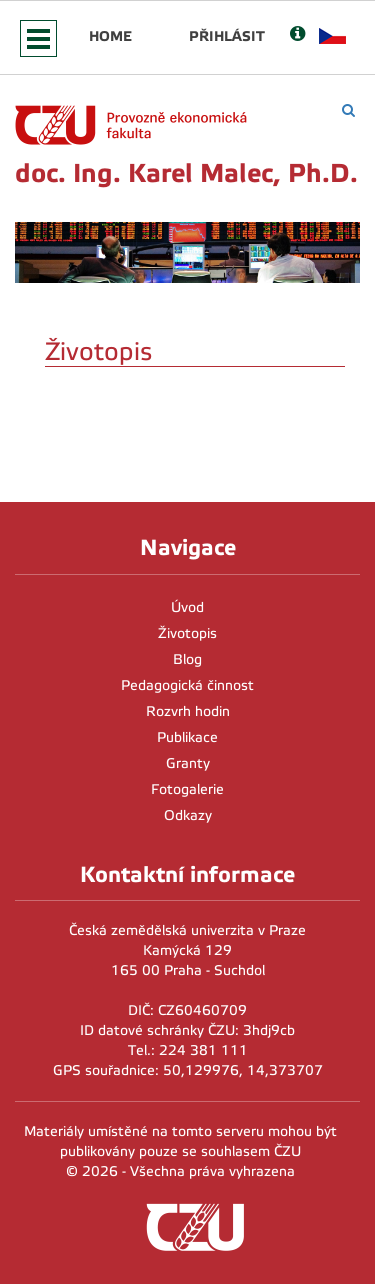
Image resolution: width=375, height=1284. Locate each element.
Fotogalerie (187, 789)
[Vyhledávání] (348, 110)
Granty (188, 763)
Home (110, 36)
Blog (187, 659)
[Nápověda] (297, 35)
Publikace (187, 737)
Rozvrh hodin (188, 711)
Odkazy (188, 815)
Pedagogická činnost (187, 685)
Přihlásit (227, 36)
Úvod (187, 607)
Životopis (187, 633)
